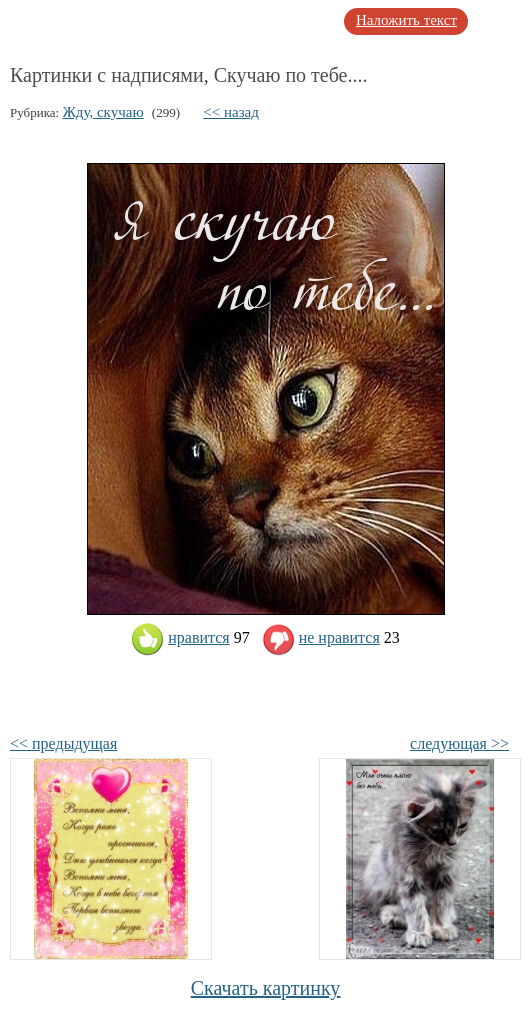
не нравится (321, 637)
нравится (180, 637)
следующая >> (459, 743)
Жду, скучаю (102, 112)
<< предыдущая (63, 743)
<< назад (231, 112)
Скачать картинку (266, 988)
